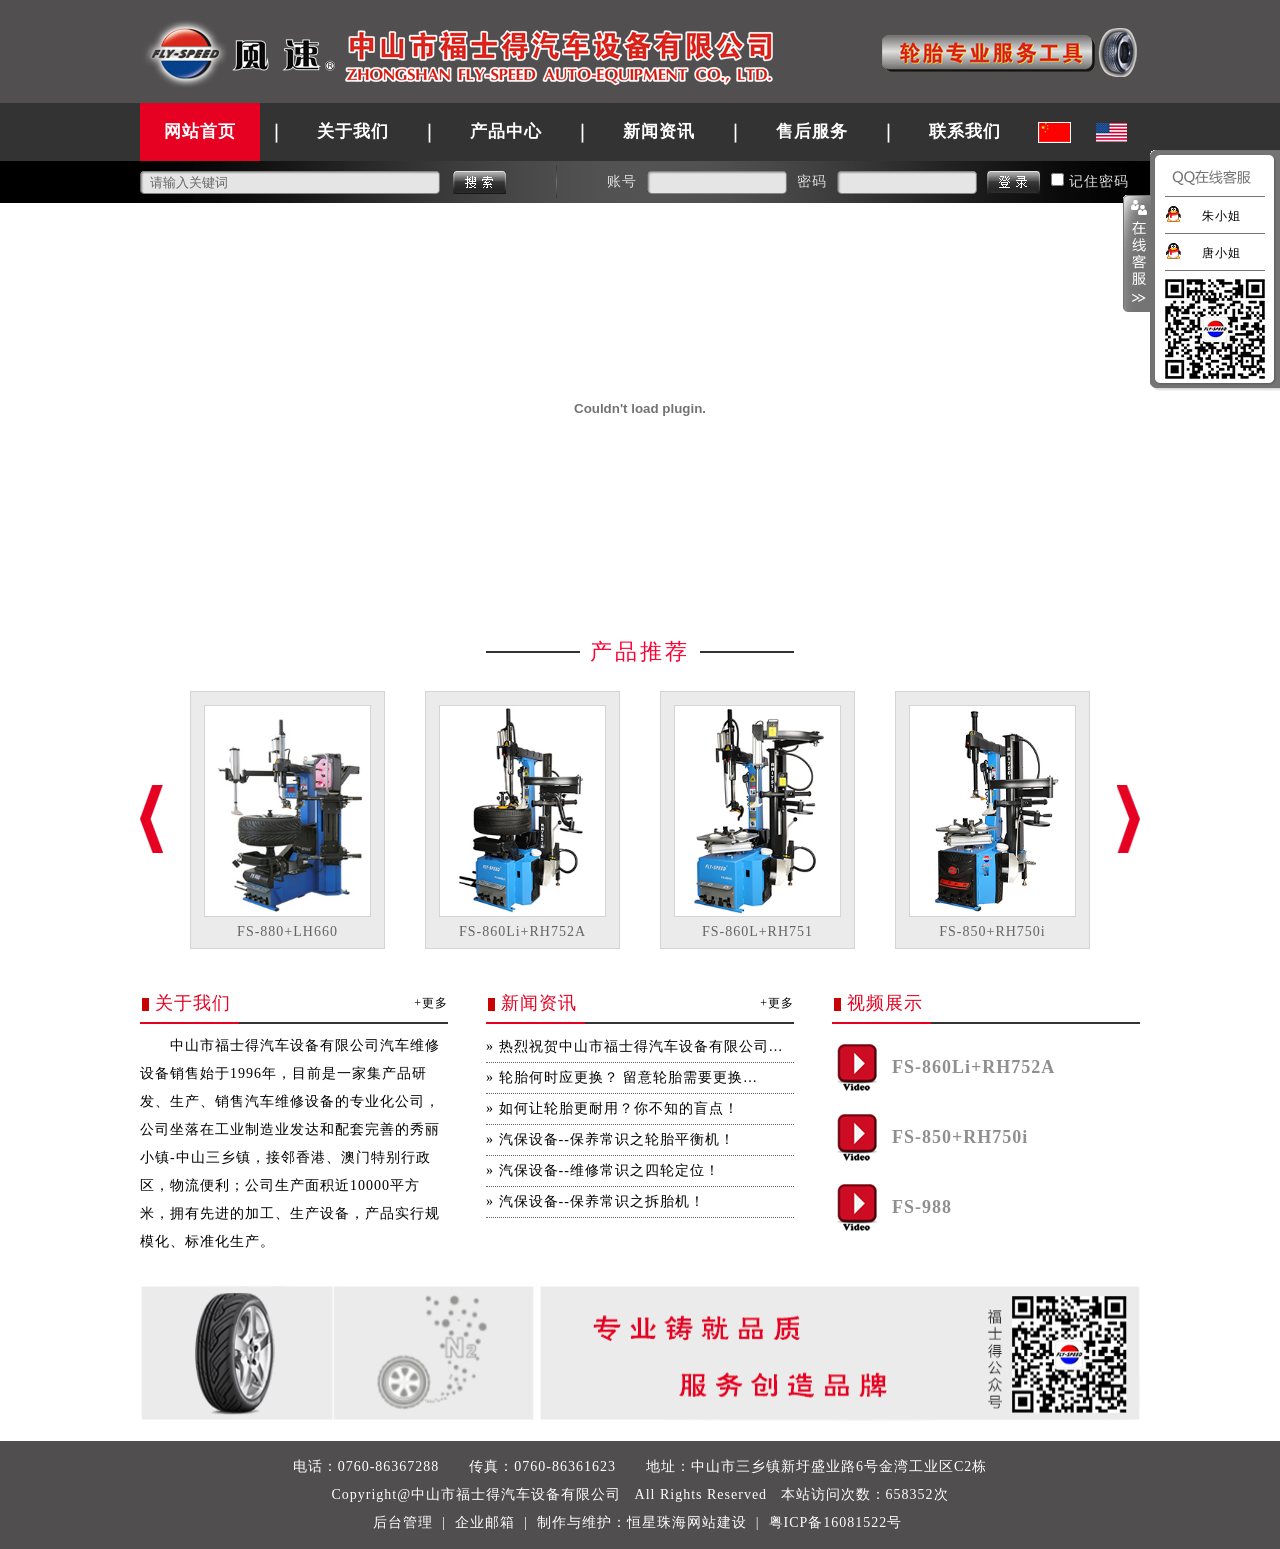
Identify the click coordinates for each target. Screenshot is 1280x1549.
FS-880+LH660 (287, 931)
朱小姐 (1221, 216)
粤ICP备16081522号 (836, 1522)
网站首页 (200, 131)
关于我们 (353, 131)
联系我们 (965, 131)
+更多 (431, 1003)
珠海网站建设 (702, 1522)
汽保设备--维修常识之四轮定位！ (609, 1170)
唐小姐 (1221, 253)
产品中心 (506, 131)
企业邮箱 (485, 1522)
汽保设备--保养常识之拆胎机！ (602, 1201)
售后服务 (812, 131)
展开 (1137, 254)
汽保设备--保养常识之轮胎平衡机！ (617, 1139)
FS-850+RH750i (992, 931)
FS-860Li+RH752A (522, 931)
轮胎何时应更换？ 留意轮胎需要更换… (629, 1077)
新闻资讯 (659, 131)
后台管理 (403, 1522)
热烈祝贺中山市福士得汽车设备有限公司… (641, 1046)
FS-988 (922, 1207)
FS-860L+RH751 (757, 931)
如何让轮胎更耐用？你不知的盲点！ (619, 1108)
